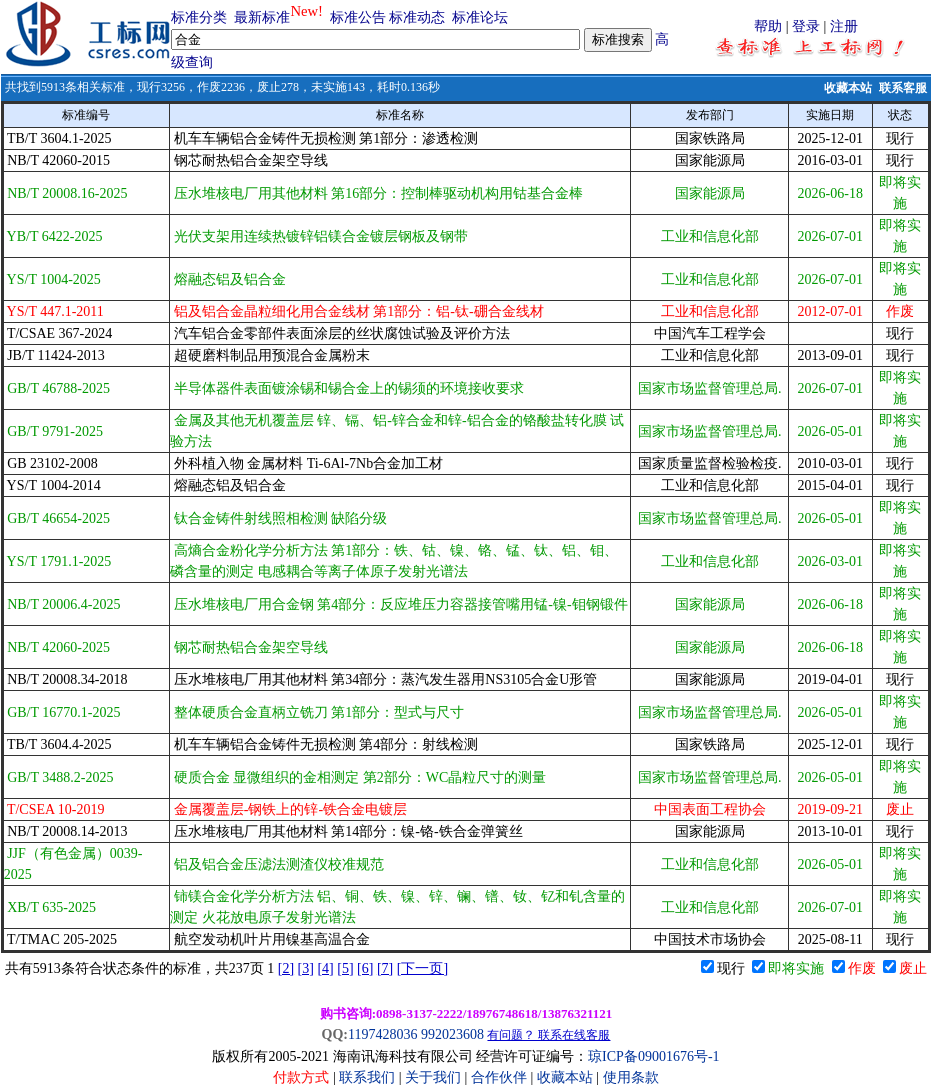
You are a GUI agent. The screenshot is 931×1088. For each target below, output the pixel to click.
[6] (365, 968)
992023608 (452, 1034)
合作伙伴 (499, 1077)
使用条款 (631, 1077)
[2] (286, 968)
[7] (385, 968)
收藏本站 (848, 88)
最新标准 (262, 17)
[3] (306, 968)
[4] (325, 968)
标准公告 (358, 17)
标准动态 (417, 17)
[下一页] (422, 968)
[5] (345, 968)
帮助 (768, 26)
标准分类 (199, 17)
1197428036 (382, 1034)
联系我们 (367, 1077)
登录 (806, 26)
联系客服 (903, 88)
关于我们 (435, 1077)
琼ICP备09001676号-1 (653, 1056)
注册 (844, 26)
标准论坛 (480, 17)
